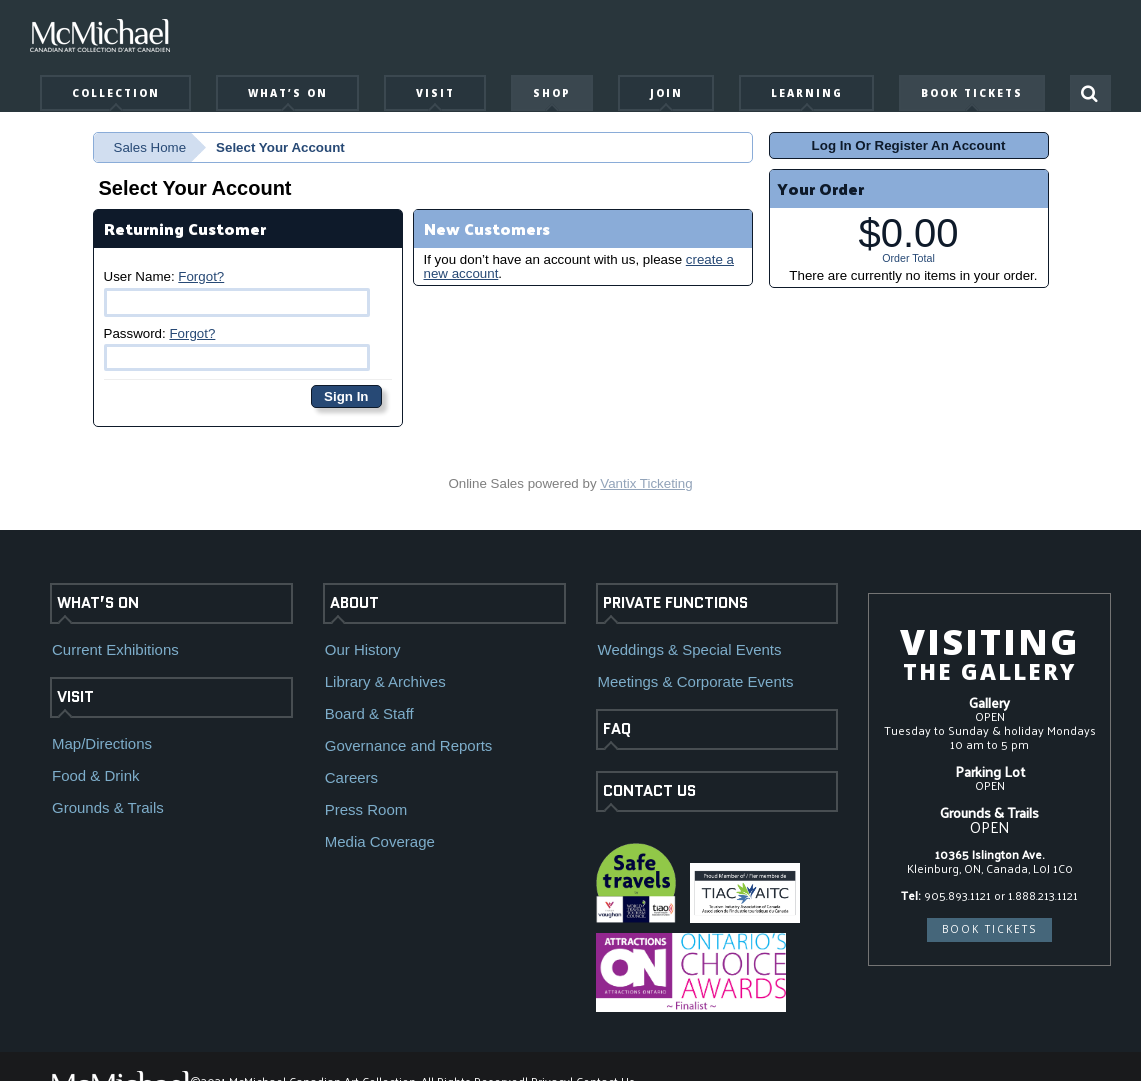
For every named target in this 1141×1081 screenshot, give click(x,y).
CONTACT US (649, 791)
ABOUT (354, 603)
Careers (351, 777)
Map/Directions (102, 743)
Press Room (366, 809)
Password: (237, 348)
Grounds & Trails (108, 807)
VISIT (75, 697)
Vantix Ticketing (646, 483)
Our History (363, 649)
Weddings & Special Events (690, 649)
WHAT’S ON (98, 603)
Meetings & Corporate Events (696, 681)
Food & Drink (96, 775)
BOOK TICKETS (989, 929)
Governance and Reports (409, 745)
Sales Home (150, 147)
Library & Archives (385, 681)
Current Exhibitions (115, 649)
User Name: (237, 292)
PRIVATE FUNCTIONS (675, 603)
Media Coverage (380, 841)
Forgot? (201, 276)
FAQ (617, 729)
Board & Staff (369, 713)
